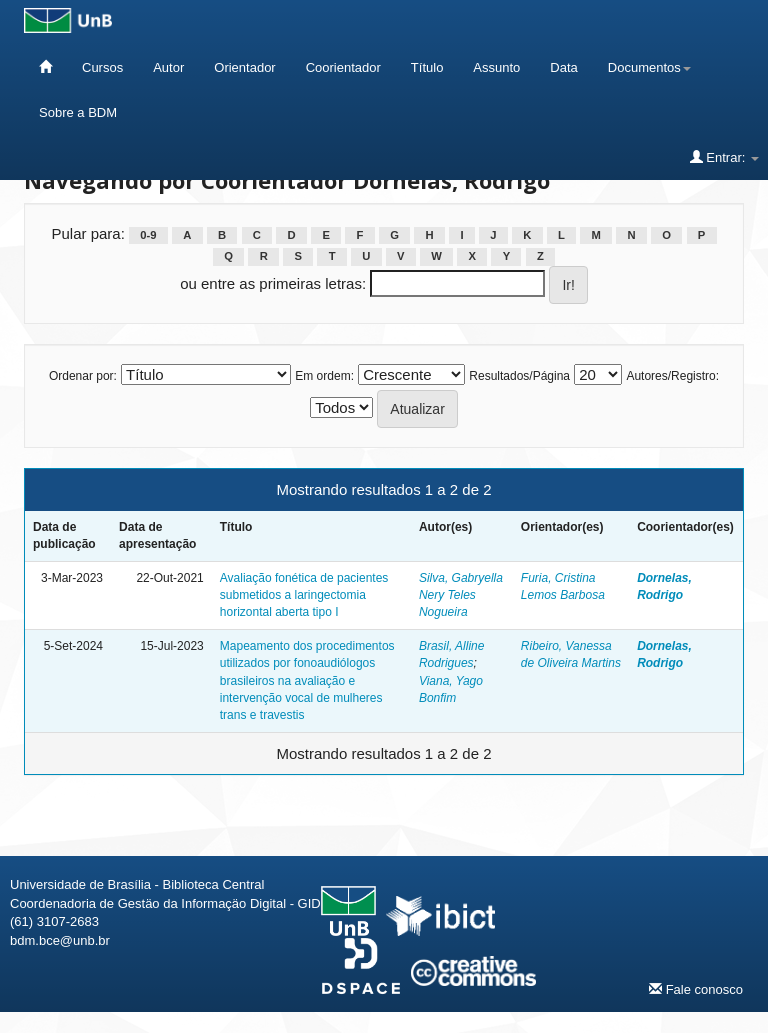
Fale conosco (696, 989)
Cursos (102, 67)
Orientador (244, 67)
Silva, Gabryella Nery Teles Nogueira (461, 595)
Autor (168, 67)
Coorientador (343, 67)
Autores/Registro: (672, 376)
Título (427, 67)
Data (563, 67)
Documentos (649, 67)
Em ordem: (324, 376)
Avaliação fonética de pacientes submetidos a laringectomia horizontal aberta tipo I (304, 595)
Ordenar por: (83, 376)
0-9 (148, 235)
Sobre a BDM (78, 112)
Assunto (496, 67)
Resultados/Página (519, 376)
